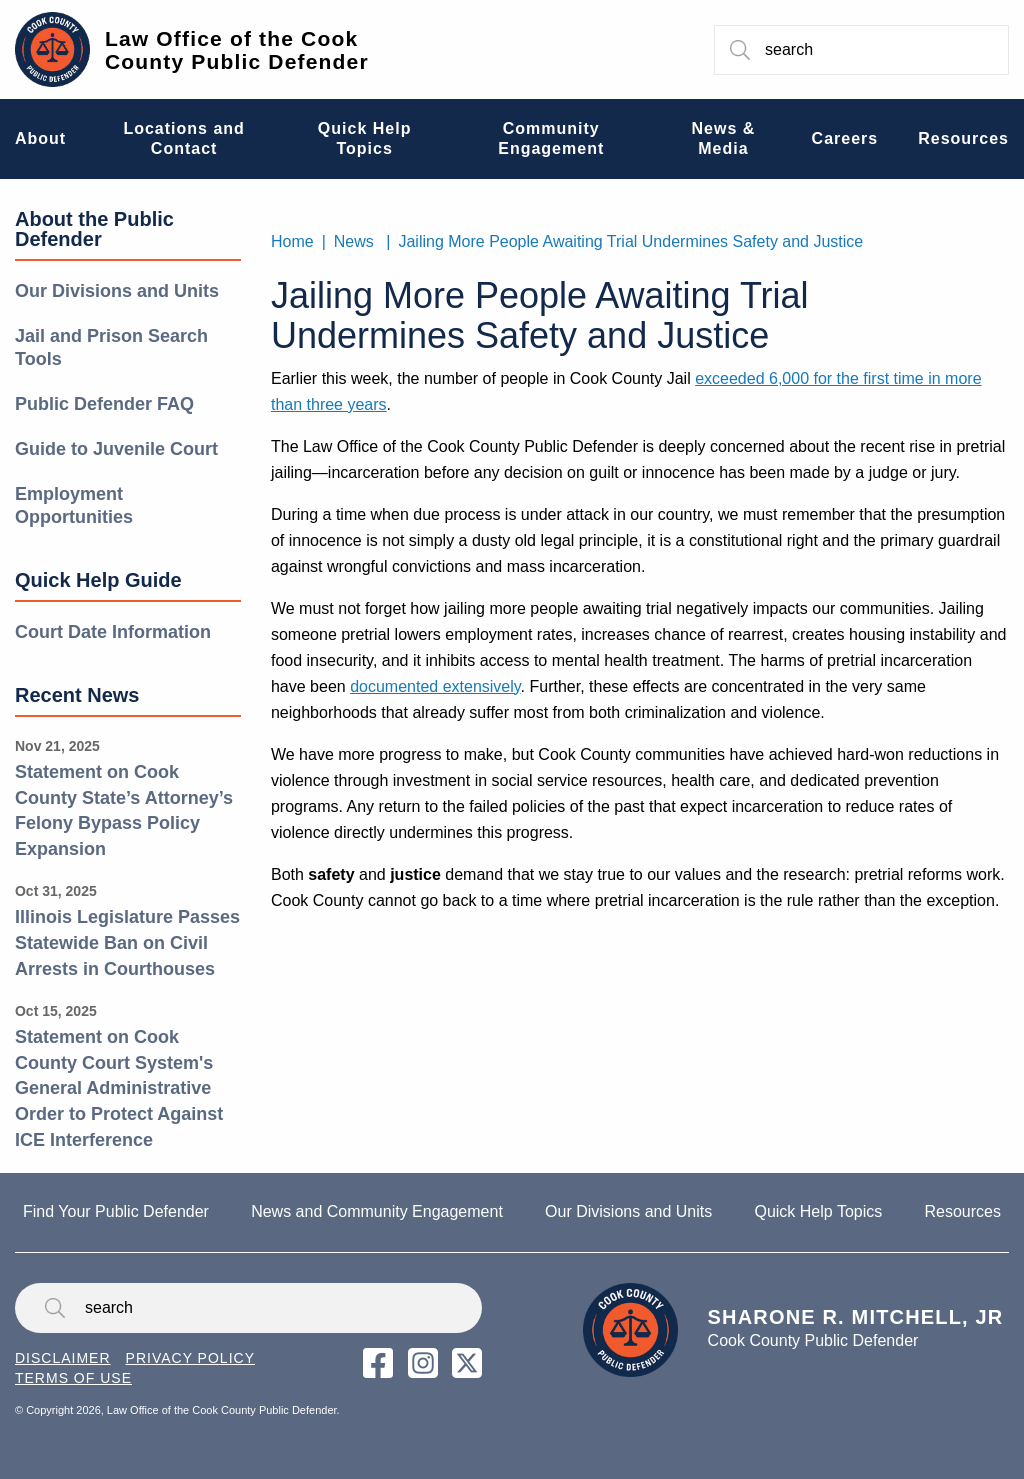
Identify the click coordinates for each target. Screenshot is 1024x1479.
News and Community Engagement (377, 1211)
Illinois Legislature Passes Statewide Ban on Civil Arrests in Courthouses (127, 942)
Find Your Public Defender (116, 1211)
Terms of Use (73, 1378)
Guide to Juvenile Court (116, 449)
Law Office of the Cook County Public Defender (237, 50)
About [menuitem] (40, 138)
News (354, 241)
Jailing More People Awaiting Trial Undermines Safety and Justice (630, 241)
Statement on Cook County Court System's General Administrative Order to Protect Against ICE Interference (119, 1088)
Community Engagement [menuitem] (551, 138)
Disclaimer (63, 1358)
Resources (962, 1211)
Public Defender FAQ (104, 404)
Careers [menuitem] (845, 138)
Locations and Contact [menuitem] (183, 138)
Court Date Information (113, 632)
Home (292, 241)
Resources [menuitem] (963, 138)
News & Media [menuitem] (724, 138)
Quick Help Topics (818, 1211)
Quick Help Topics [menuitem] (365, 138)
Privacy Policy (190, 1358)
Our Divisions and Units (117, 291)
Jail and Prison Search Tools (111, 347)
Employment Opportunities (74, 505)
